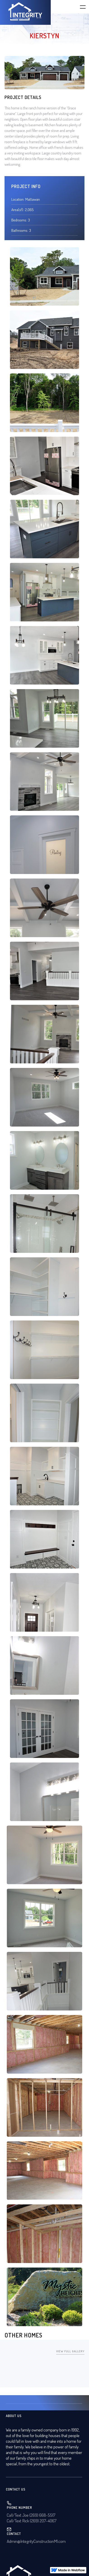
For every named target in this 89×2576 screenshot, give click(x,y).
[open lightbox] (21, 258)
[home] (25, 12)
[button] (80, 7)
